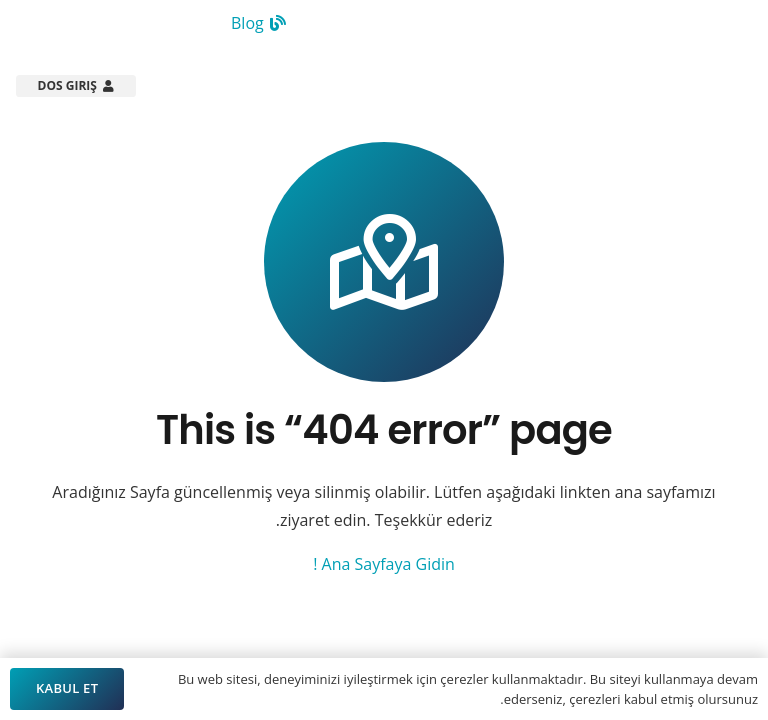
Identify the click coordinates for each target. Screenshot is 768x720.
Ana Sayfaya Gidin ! (384, 564)
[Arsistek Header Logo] (678, 86)
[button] (261, 86)
